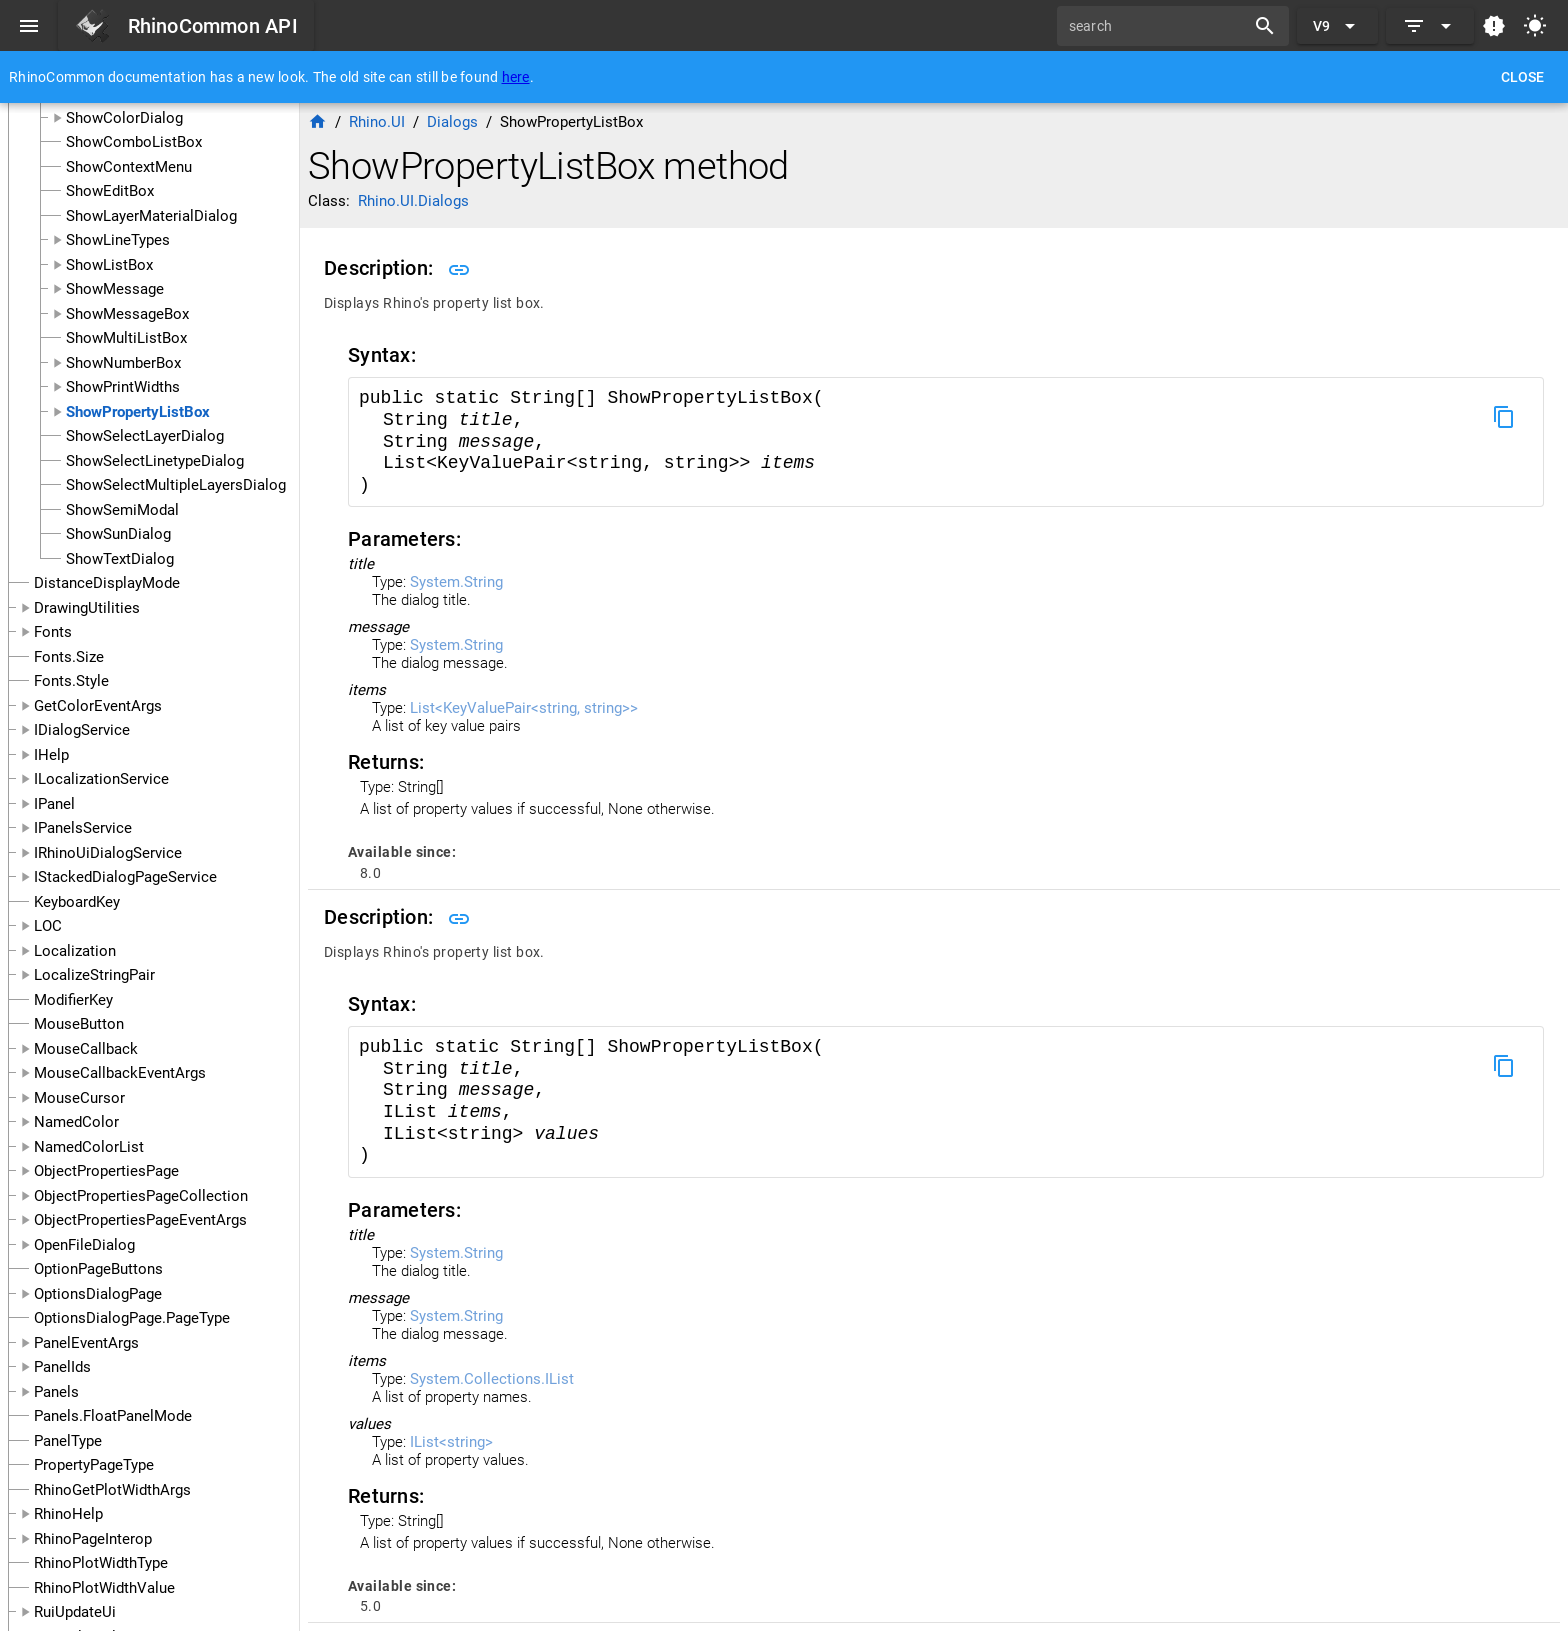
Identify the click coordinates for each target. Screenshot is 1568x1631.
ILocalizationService (101, 779)
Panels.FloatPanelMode (113, 1416)
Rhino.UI (377, 122)
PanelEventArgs (86, 1343)
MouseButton (79, 1024)
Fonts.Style (71, 681)
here (516, 77)
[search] (1158, 26)
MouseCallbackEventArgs (120, 1073)
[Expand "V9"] (1337, 26)
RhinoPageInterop (93, 1539)
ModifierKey (73, 1000)
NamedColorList (89, 1147)
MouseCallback (86, 1049)
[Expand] (1430, 26)
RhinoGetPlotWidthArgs (112, 1490)
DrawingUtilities (87, 608)
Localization (75, 951)
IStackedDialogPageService (125, 877)
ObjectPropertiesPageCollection (141, 1196)
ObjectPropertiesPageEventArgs (140, 1220)
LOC (48, 926)
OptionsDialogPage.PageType (132, 1318)
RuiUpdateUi (75, 1612)
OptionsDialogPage (98, 1294)
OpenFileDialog (84, 1245)
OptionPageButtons (98, 1269)
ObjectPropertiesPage (106, 1171)
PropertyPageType (94, 1465)
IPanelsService (83, 828)
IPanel (54, 804)
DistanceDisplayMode (107, 583)
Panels (56, 1392)
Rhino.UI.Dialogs (413, 201)
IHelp (51, 755)
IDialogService (82, 730)
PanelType (68, 1441)
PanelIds (62, 1367)
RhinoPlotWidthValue (104, 1588)
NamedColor (76, 1122)
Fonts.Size (69, 657)
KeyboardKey (77, 902)
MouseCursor (79, 1098)
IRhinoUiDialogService (108, 853)
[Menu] (29, 26)
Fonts (53, 632)
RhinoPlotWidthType (101, 1563)
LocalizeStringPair (94, 975)
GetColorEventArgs (98, 706)
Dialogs (452, 122)
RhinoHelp (68, 1514)
